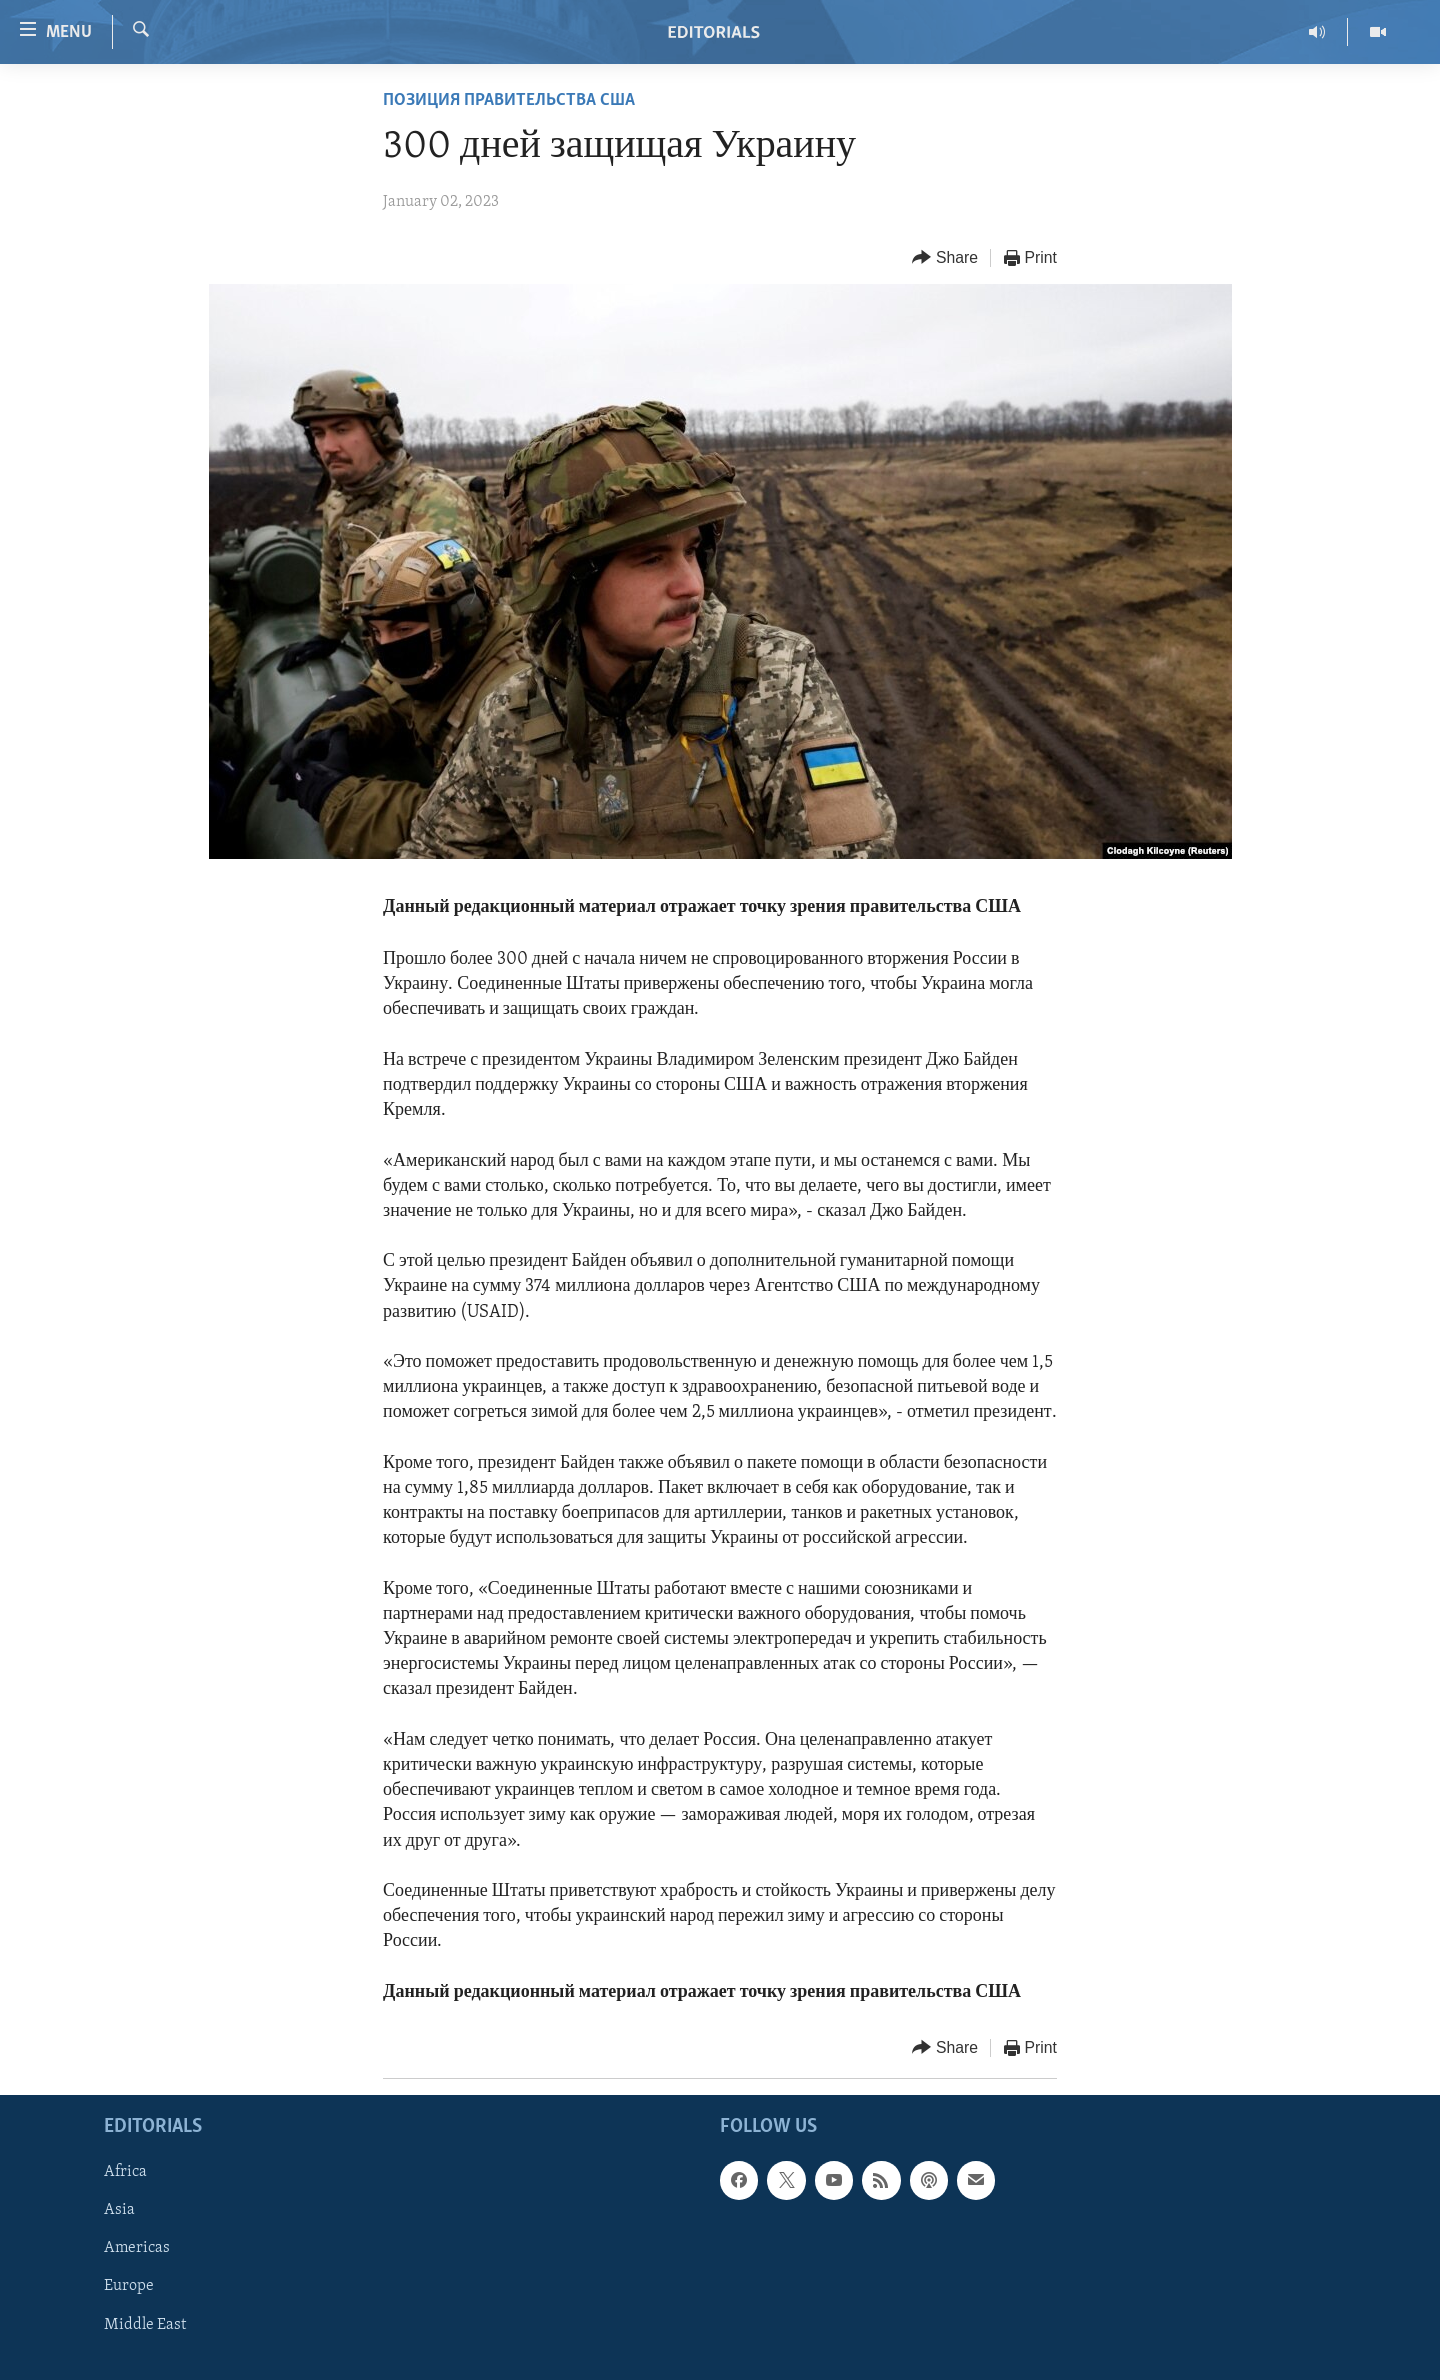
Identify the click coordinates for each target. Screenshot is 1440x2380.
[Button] (945, 258)
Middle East (145, 2325)
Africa (125, 2172)
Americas (137, 2248)
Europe (129, 2287)
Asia (119, 2210)
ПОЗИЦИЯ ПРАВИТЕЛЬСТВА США (509, 100)
